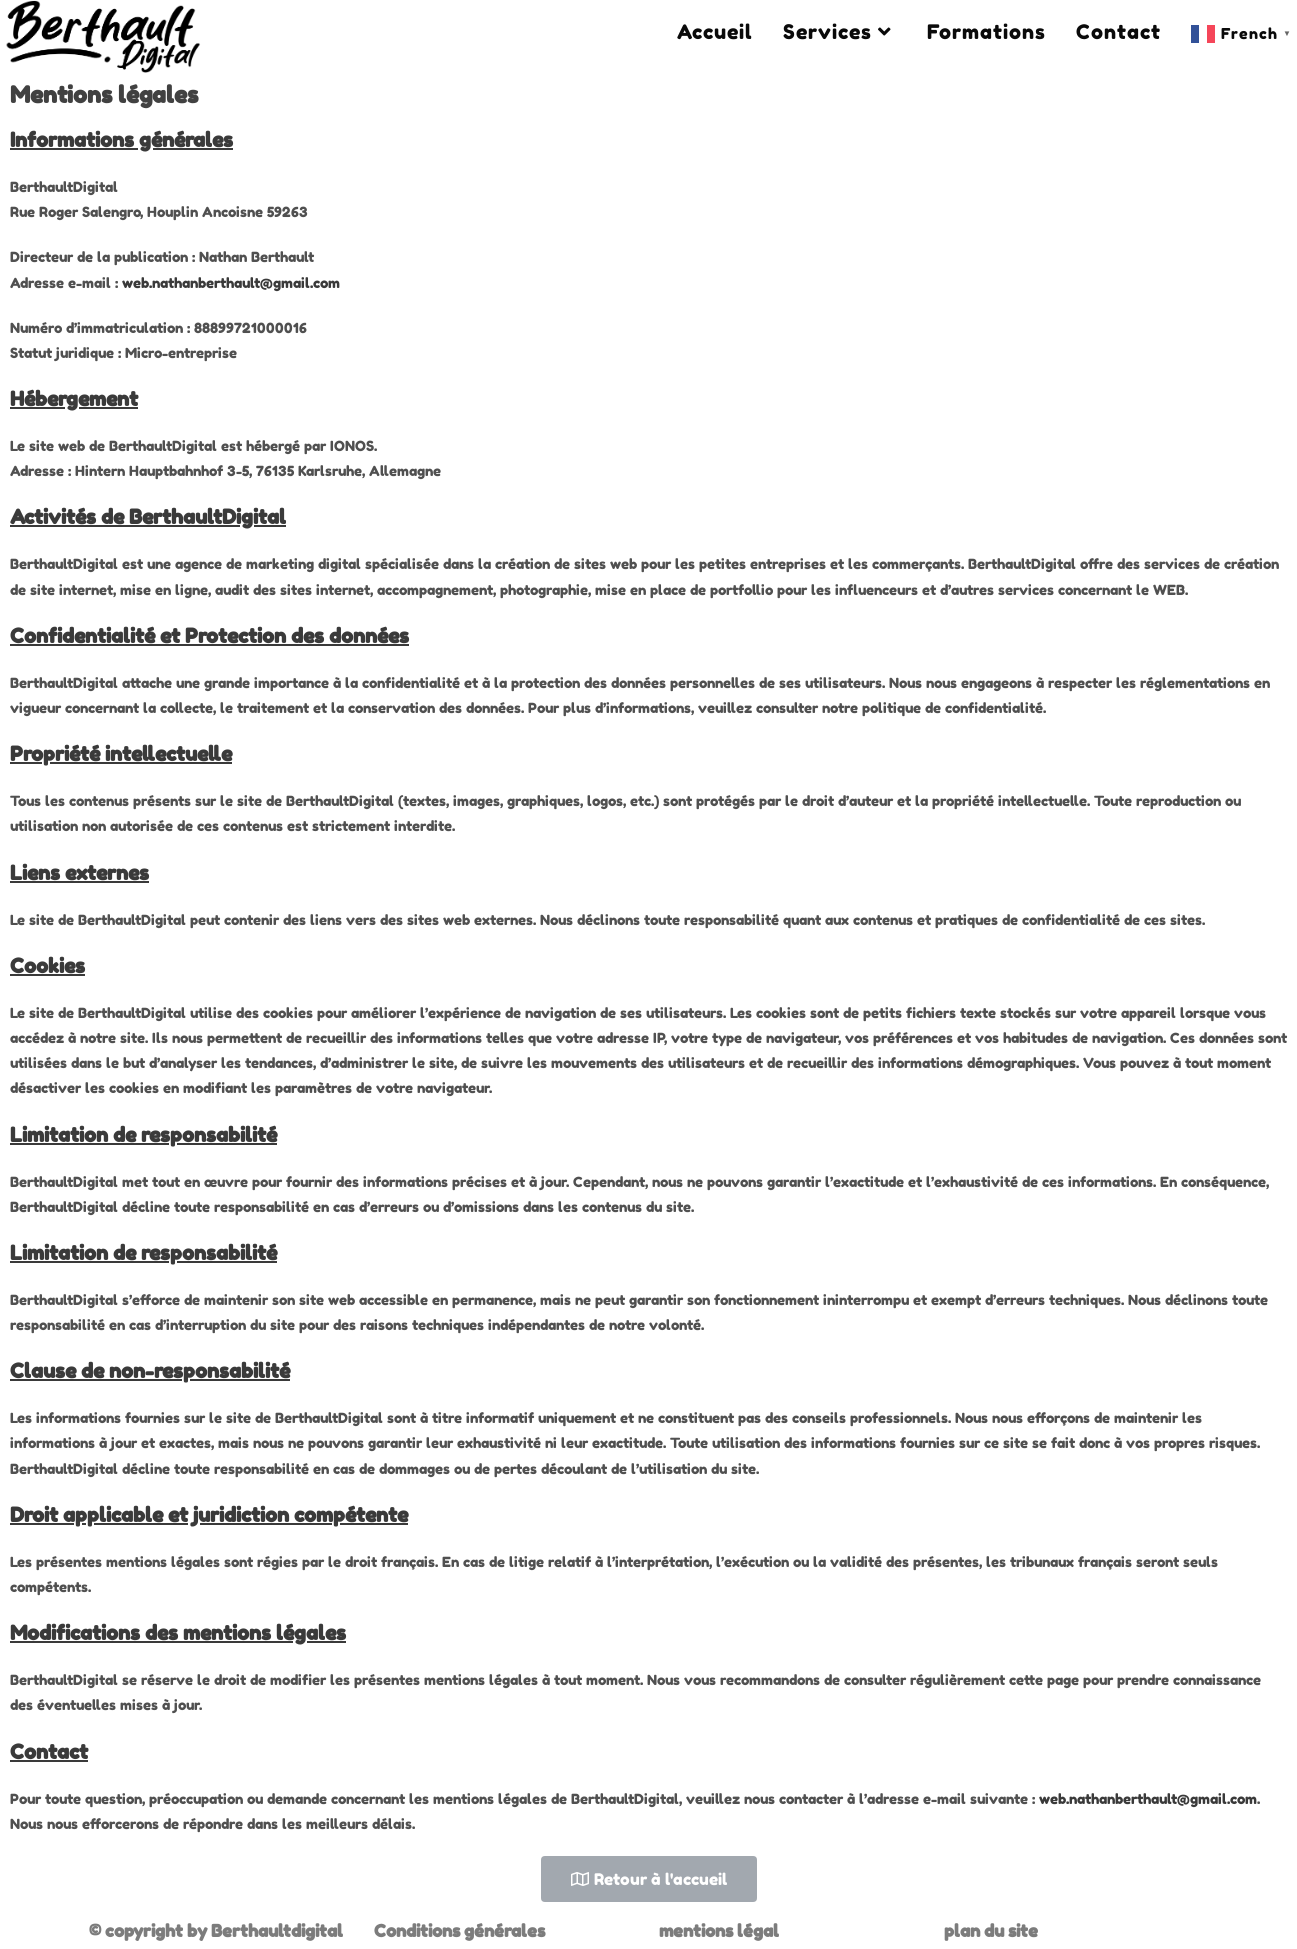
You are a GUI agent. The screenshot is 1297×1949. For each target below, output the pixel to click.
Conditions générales (459, 1930)
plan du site (991, 1930)
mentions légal (719, 1930)
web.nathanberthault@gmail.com (231, 282)
